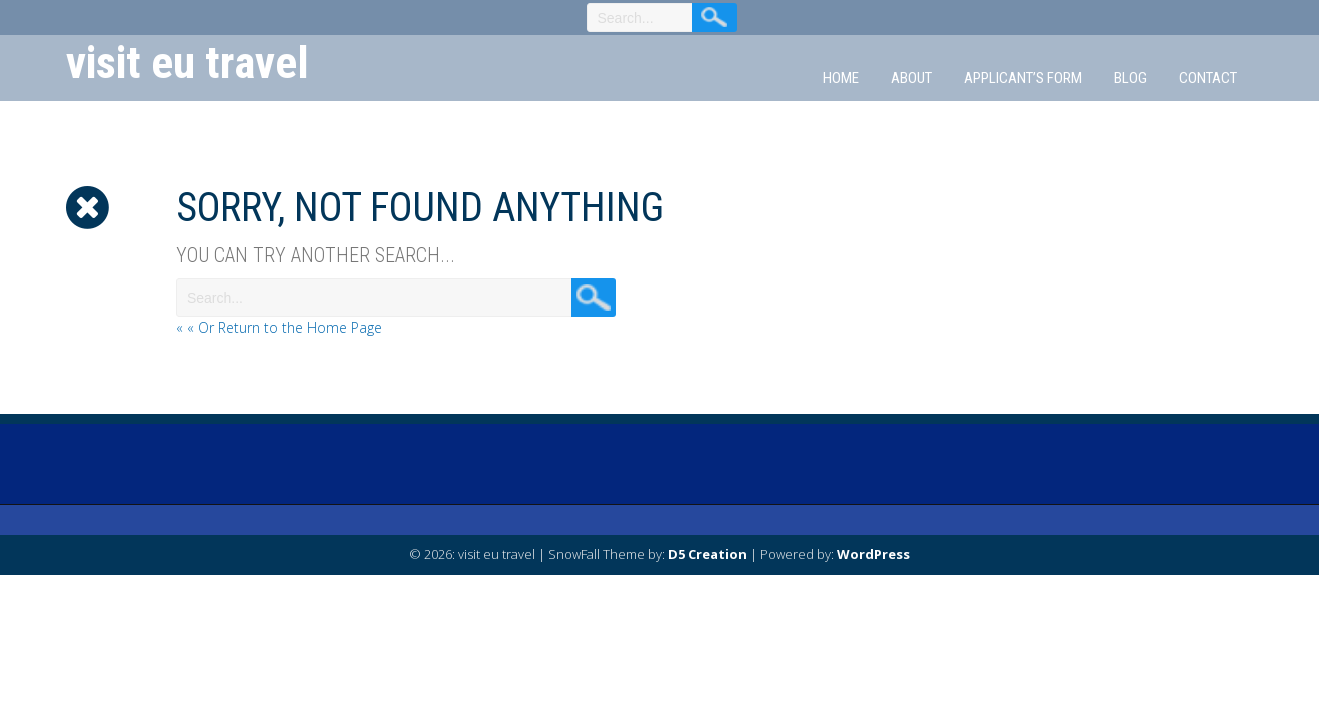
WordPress (873, 554)
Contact (1208, 78)
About (911, 78)
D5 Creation (707, 554)
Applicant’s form (1023, 78)
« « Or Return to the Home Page (279, 327)
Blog (1130, 78)
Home (841, 78)
